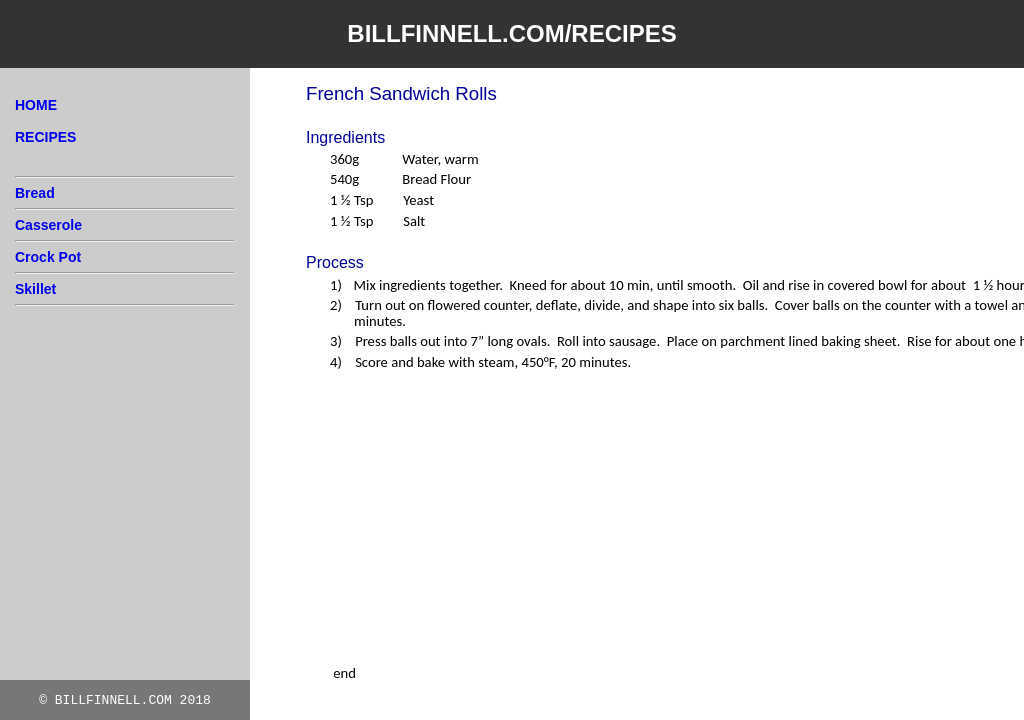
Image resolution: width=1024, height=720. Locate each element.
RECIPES (45, 137)
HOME (36, 105)
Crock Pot (48, 257)
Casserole (48, 225)
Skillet (35, 289)
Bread (35, 193)
